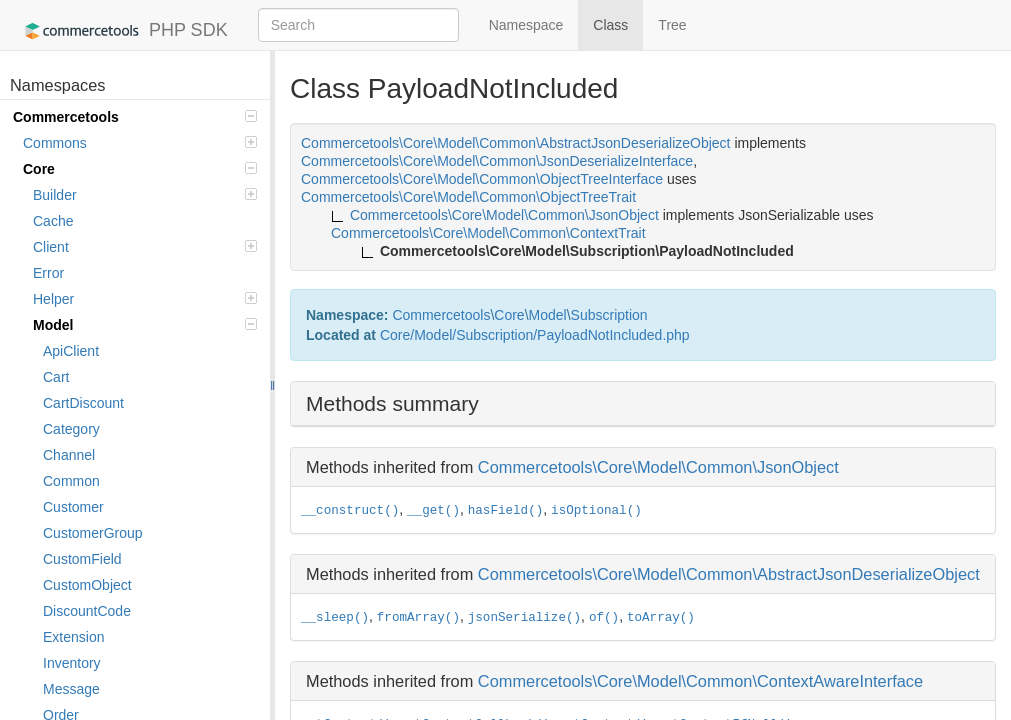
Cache (53, 221)
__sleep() (335, 618)
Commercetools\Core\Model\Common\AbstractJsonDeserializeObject (729, 574)
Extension (73, 637)
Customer (73, 507)
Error (48, 273)
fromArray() (418, 618)
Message (71, 689)
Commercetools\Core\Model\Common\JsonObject (658, 467)
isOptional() (596, 511)
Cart (56, 377)
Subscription (609, 315)
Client (145, 247)
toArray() (661, 618)
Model (145, 325)
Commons (140, 143)
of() (604, 618)
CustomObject (87, 585)
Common (71, 481)
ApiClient (71, 351)
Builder (145, 195)
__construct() (350, 511)
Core (140, 169)
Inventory (72, 663)
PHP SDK (121, 31)
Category (71, 429)
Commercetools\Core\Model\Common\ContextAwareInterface (700, 681)
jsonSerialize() (524, 618)
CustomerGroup (93, 533)
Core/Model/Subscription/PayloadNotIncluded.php (535, 335)
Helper (145, 299)
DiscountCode (87, 611)
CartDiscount (83, 403)
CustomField (82, 559)
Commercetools (135, 117)
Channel (69, 455)
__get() (433, 511)
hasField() (506, 511)
